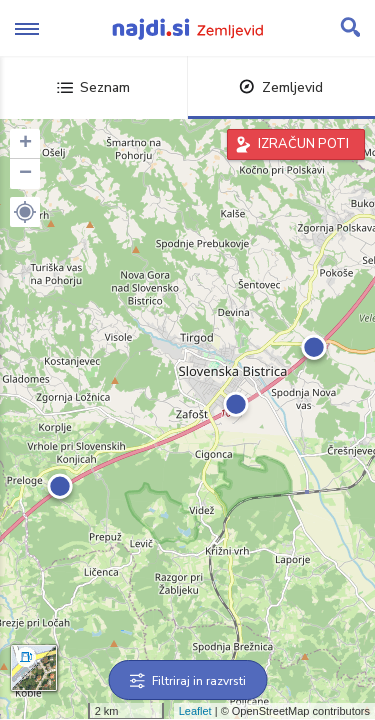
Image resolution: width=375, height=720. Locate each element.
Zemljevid (281, 87)
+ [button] (25, 144)
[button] (25, 212)
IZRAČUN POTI (303, 144)
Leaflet (195, 711)
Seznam (93, 87)
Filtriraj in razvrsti (187, 681)
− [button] (25, 174)
